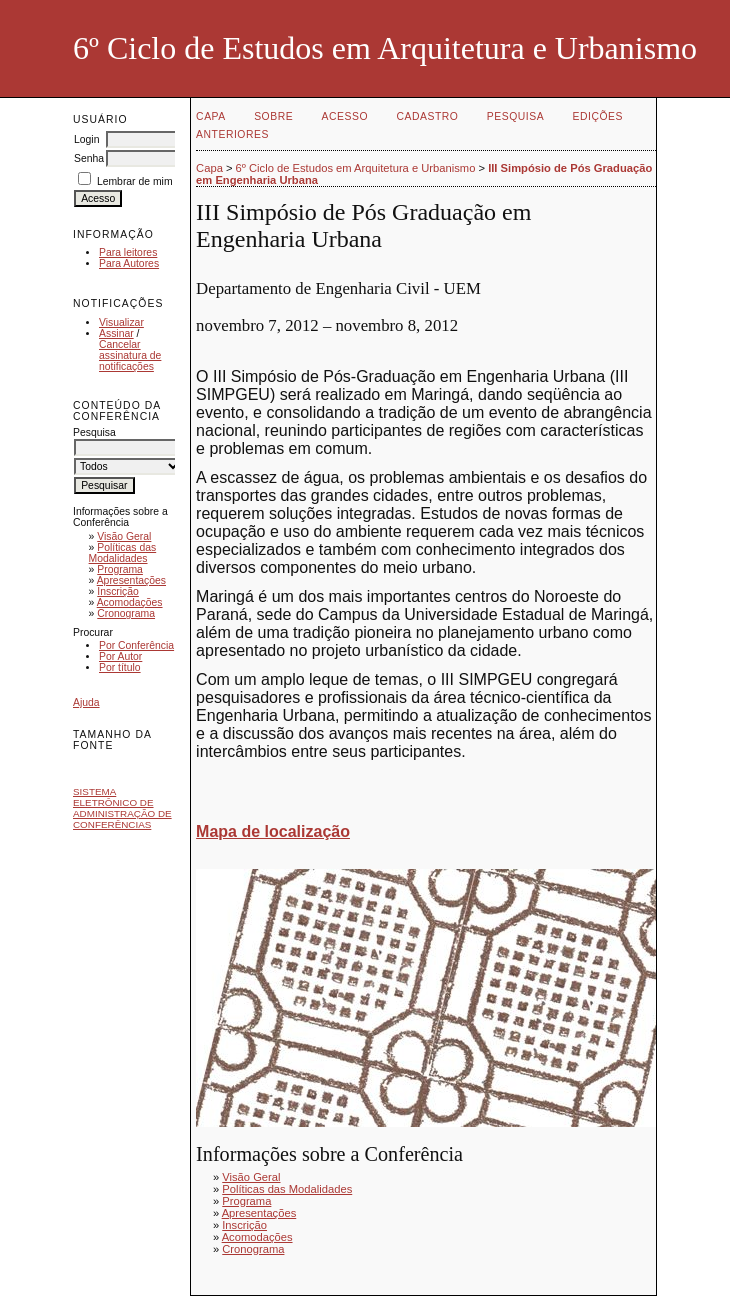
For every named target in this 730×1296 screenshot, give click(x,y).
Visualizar (121, 322)
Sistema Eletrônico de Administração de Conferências (122, 808)
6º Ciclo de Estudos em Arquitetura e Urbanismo (356, 168)
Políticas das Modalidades (123, 553)
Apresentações (131, 580)
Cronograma (126, 613)
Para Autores (129, 263)
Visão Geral (124, 536)
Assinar (116, 333)
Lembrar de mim (135, 181)
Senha (89, 158)
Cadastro (428, 116)
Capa (211, 116)
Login (86, 139)
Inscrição (118, 591)
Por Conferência (136, 645)
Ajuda (86, 702)
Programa (120, 569)
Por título (120, 667)
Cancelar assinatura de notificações (130, 355)
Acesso (345, 116)
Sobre (273, 116)
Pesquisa (515, 116)
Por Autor (120, 656)
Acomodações (130, 602)
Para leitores (128, 252)
